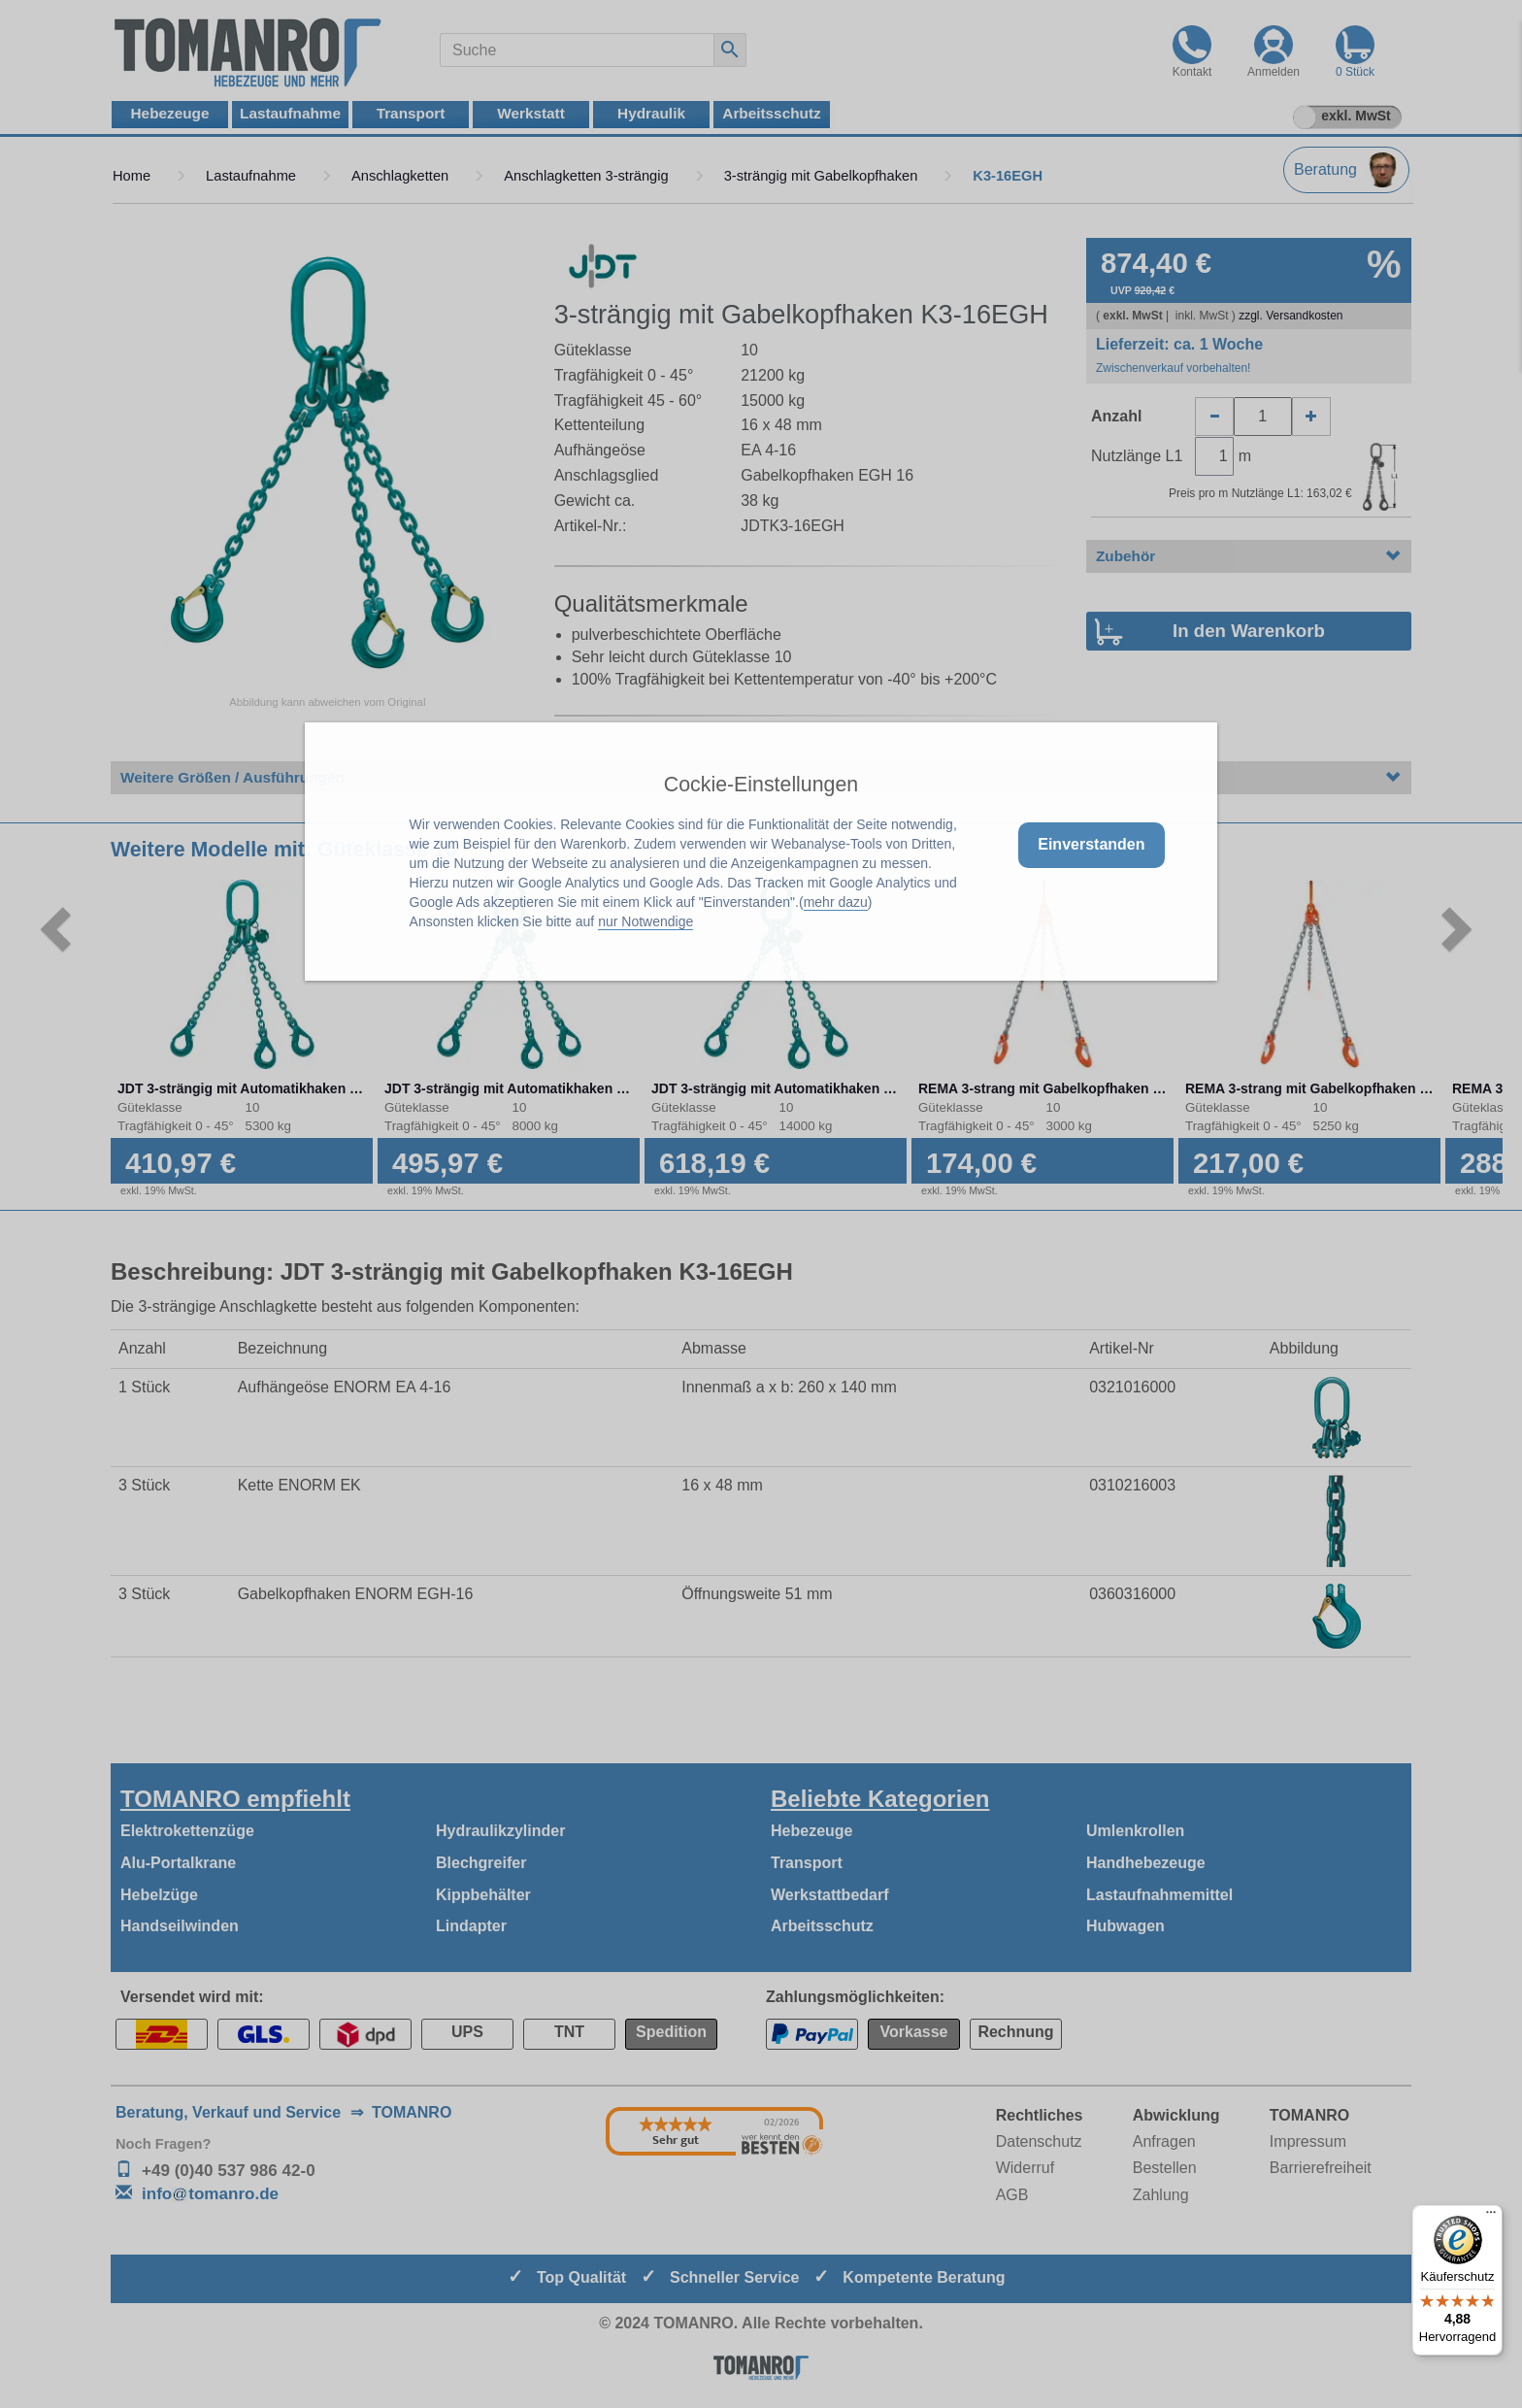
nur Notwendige (645, 921)
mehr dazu (836, 902)
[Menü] (1491, 2216)
